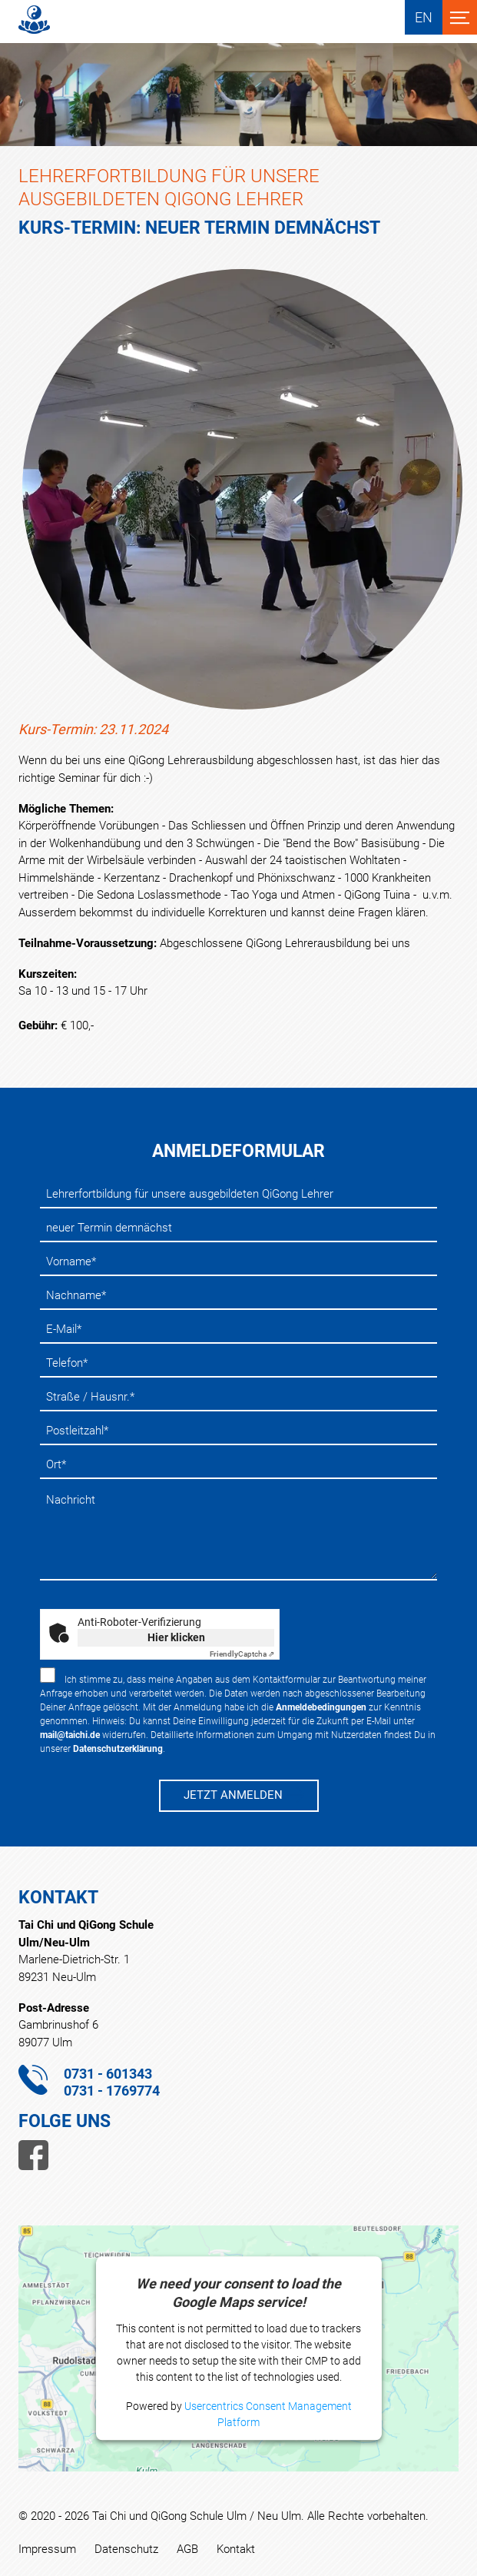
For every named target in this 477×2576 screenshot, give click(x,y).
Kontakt (236, 2549)
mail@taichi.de (70, 1735)
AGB (187, 2549)
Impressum (47, 2549)
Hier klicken (176, 1637)
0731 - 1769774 (112, 2090)
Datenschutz (126, 2549)
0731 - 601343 (108, 2074)
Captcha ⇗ (242, 1654)
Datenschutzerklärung (118, 1748)
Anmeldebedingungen (321, 1707)
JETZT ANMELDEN (233, 1795)
